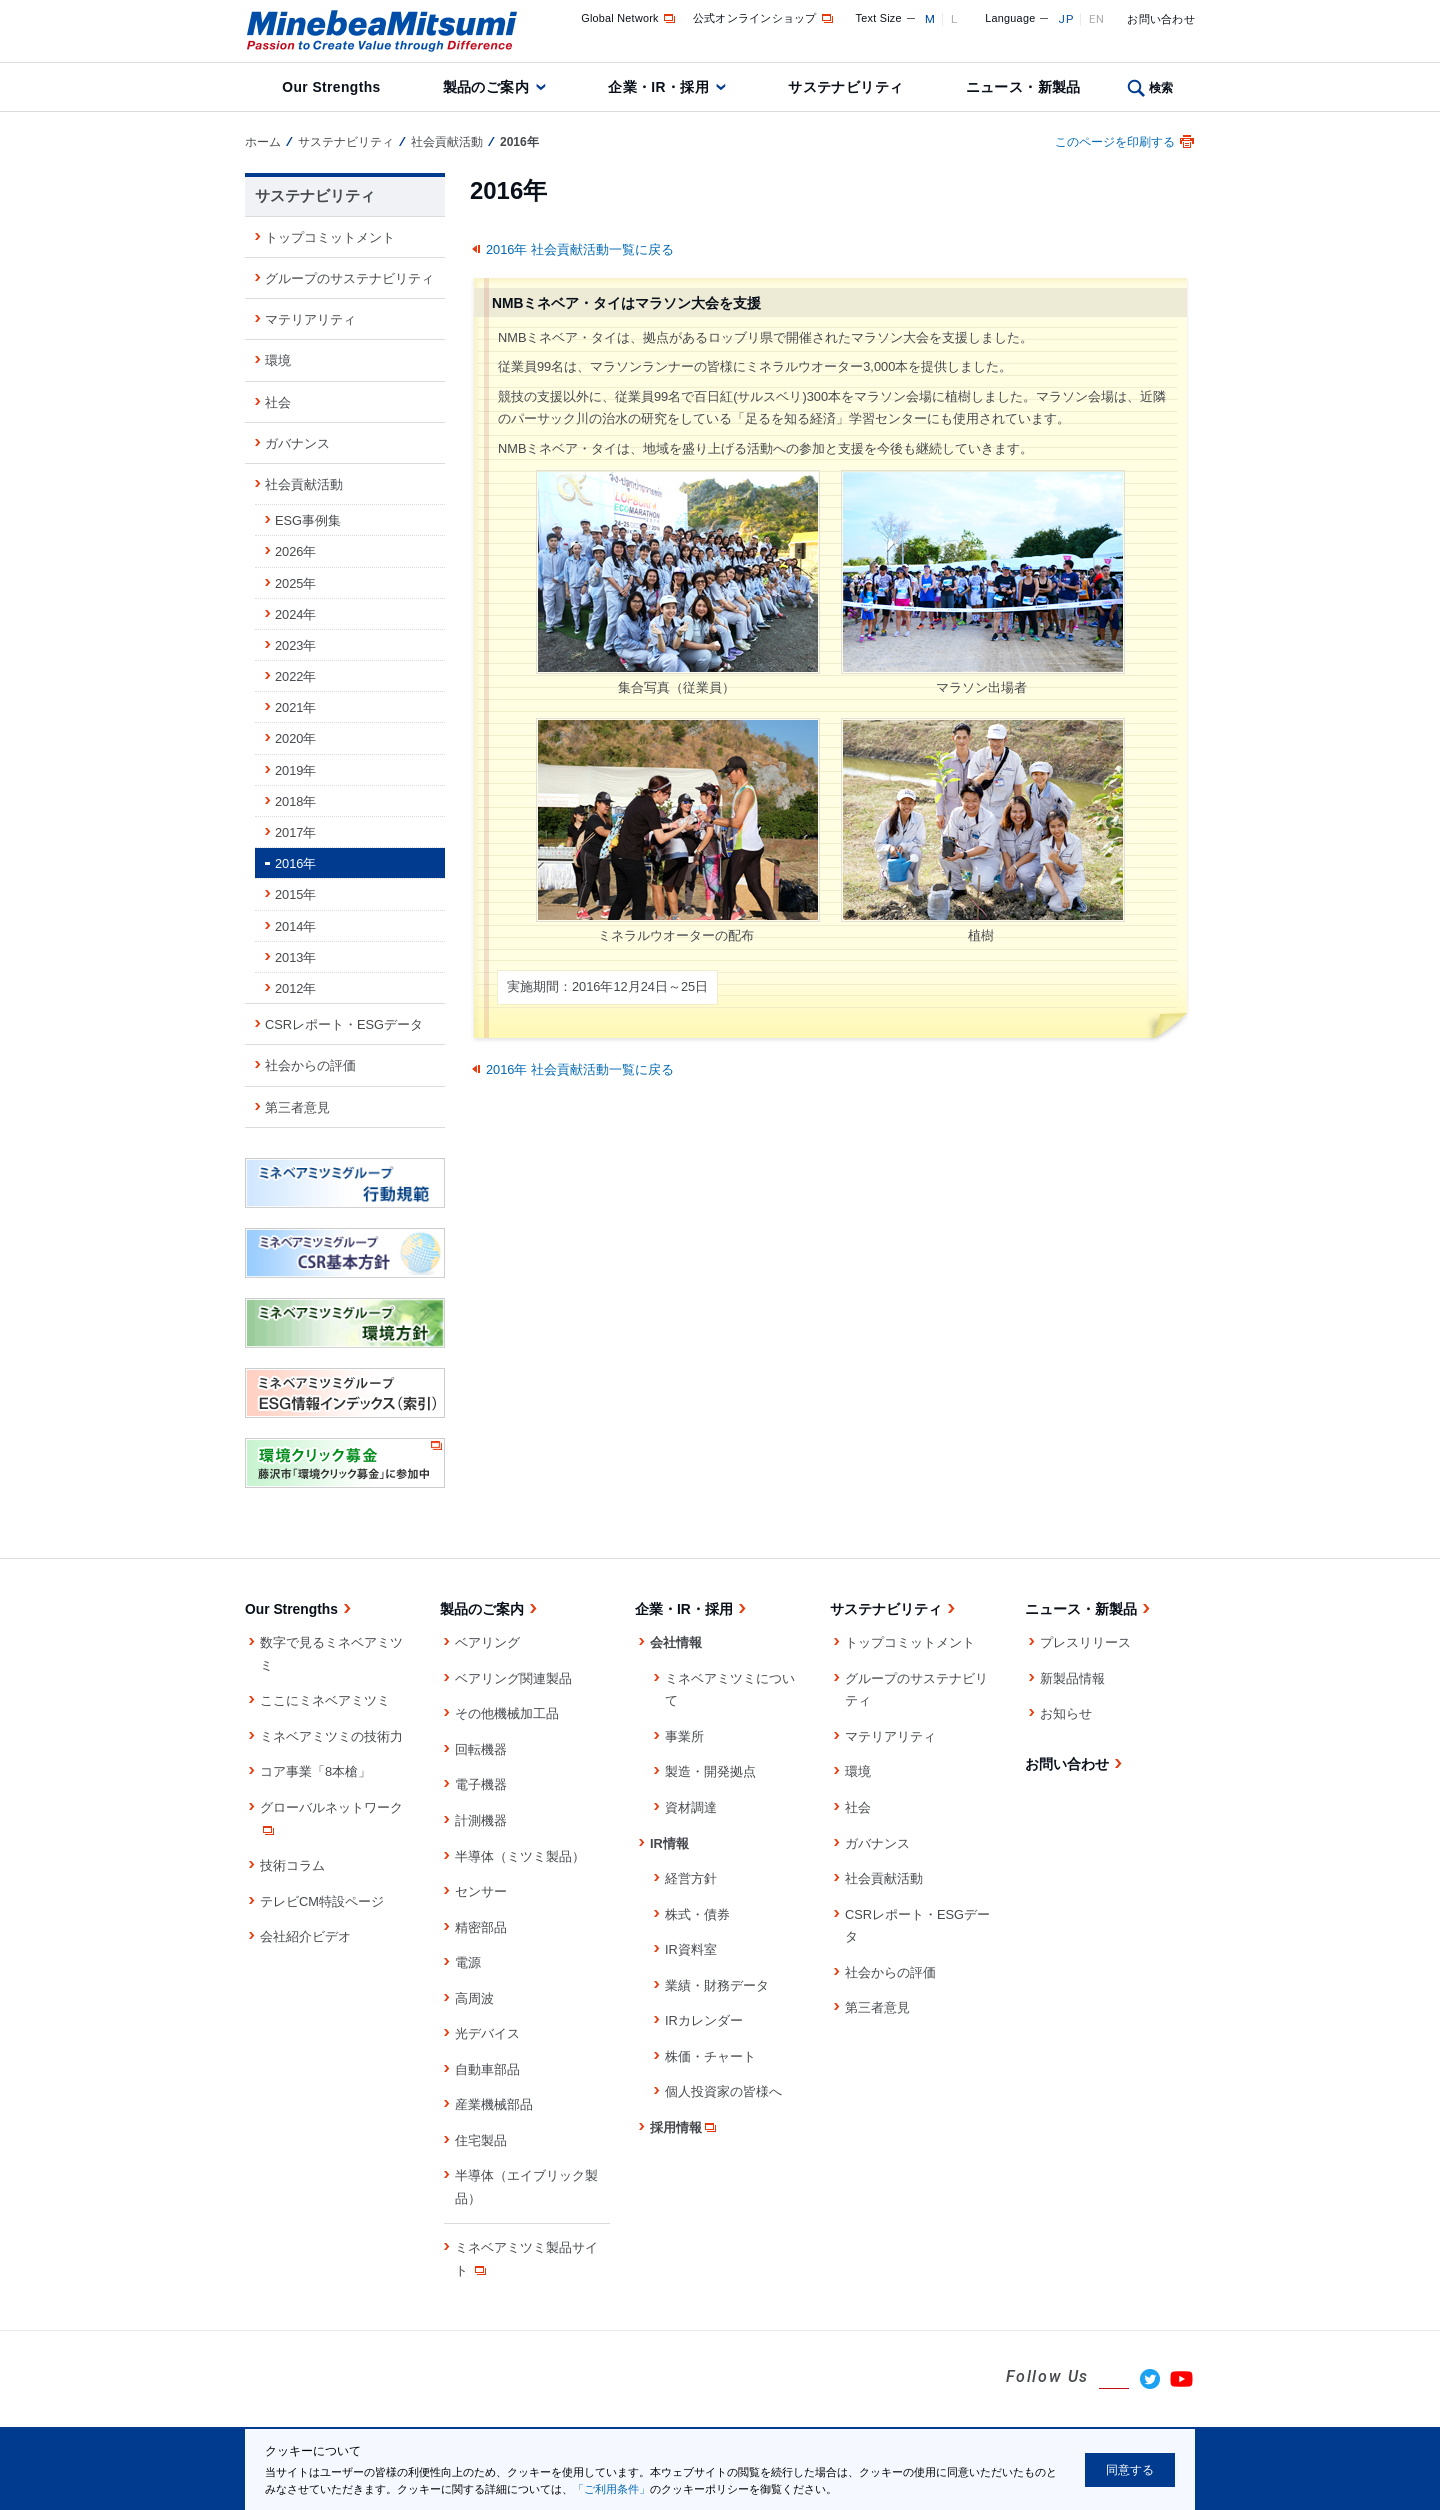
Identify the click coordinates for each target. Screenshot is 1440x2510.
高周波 (474, 1998)
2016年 (295, 863)
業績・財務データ (717, 1985)
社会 (278, 402)
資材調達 (691, 1807)
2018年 (295, 801)
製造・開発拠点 (710, 1771)
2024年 (295, 614)
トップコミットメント (330, 237)
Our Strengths (331, 87)
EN (1097, 19)
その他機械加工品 (507, 1713)
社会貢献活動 (447, 142)
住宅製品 (481, 2140)
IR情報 (669, 1843)
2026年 (295, 551)
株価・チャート (710, 2056)
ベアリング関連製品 (513, 1678)
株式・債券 (697, 1914)
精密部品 (481, 1927)
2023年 (295, 645)
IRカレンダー (704, 2020)
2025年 (295, 583)
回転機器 (481, 1749)
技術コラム (292, 1865)
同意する (1130, 2470)
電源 (468, 1962)
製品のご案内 (486, 87)
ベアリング (487, 1642)
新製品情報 (1072, 1678)
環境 (278, 360)
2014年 (295, 926)
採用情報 (684, 2127)
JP (1065, 19)
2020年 (295, 738)
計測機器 (481, 1820)
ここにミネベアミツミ (325, 1700)
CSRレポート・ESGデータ (344, 1024)
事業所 (684, 1736)
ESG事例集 (308, 520)
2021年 (295, 707)
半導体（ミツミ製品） (520, 1856)
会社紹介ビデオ (305, 1936)
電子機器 (481, 1784)
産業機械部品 (494, 2104)
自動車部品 (487, 2069)
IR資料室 (691, 1949)
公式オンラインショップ (764, 18)
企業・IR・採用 (658, 87)
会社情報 (676, 1642)
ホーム (263, 142)
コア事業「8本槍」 (315, 1771)
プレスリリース (1085, 1642)
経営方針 (691, 1878)
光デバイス (487, 2033)
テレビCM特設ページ (322, 1901)
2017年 (295, 832)
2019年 (295, 770)
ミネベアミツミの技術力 (331, 1736)
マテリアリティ (310, 319)
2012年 (295, 988)
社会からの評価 (310, 1065)
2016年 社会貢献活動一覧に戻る (580, 249)
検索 (1161, 88)
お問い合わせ (1161, 19)
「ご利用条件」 (611, 2489)
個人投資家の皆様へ (723, 2091)
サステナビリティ (845, 87)
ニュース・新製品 (1023, 87)
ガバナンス (297, 443)
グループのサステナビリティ (349, 278)
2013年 (295, 957)
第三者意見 (297, 1107)
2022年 (295, 676)
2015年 (295, 894)
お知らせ (1066, 1713)
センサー (481, 1891)
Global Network (629, 18)
